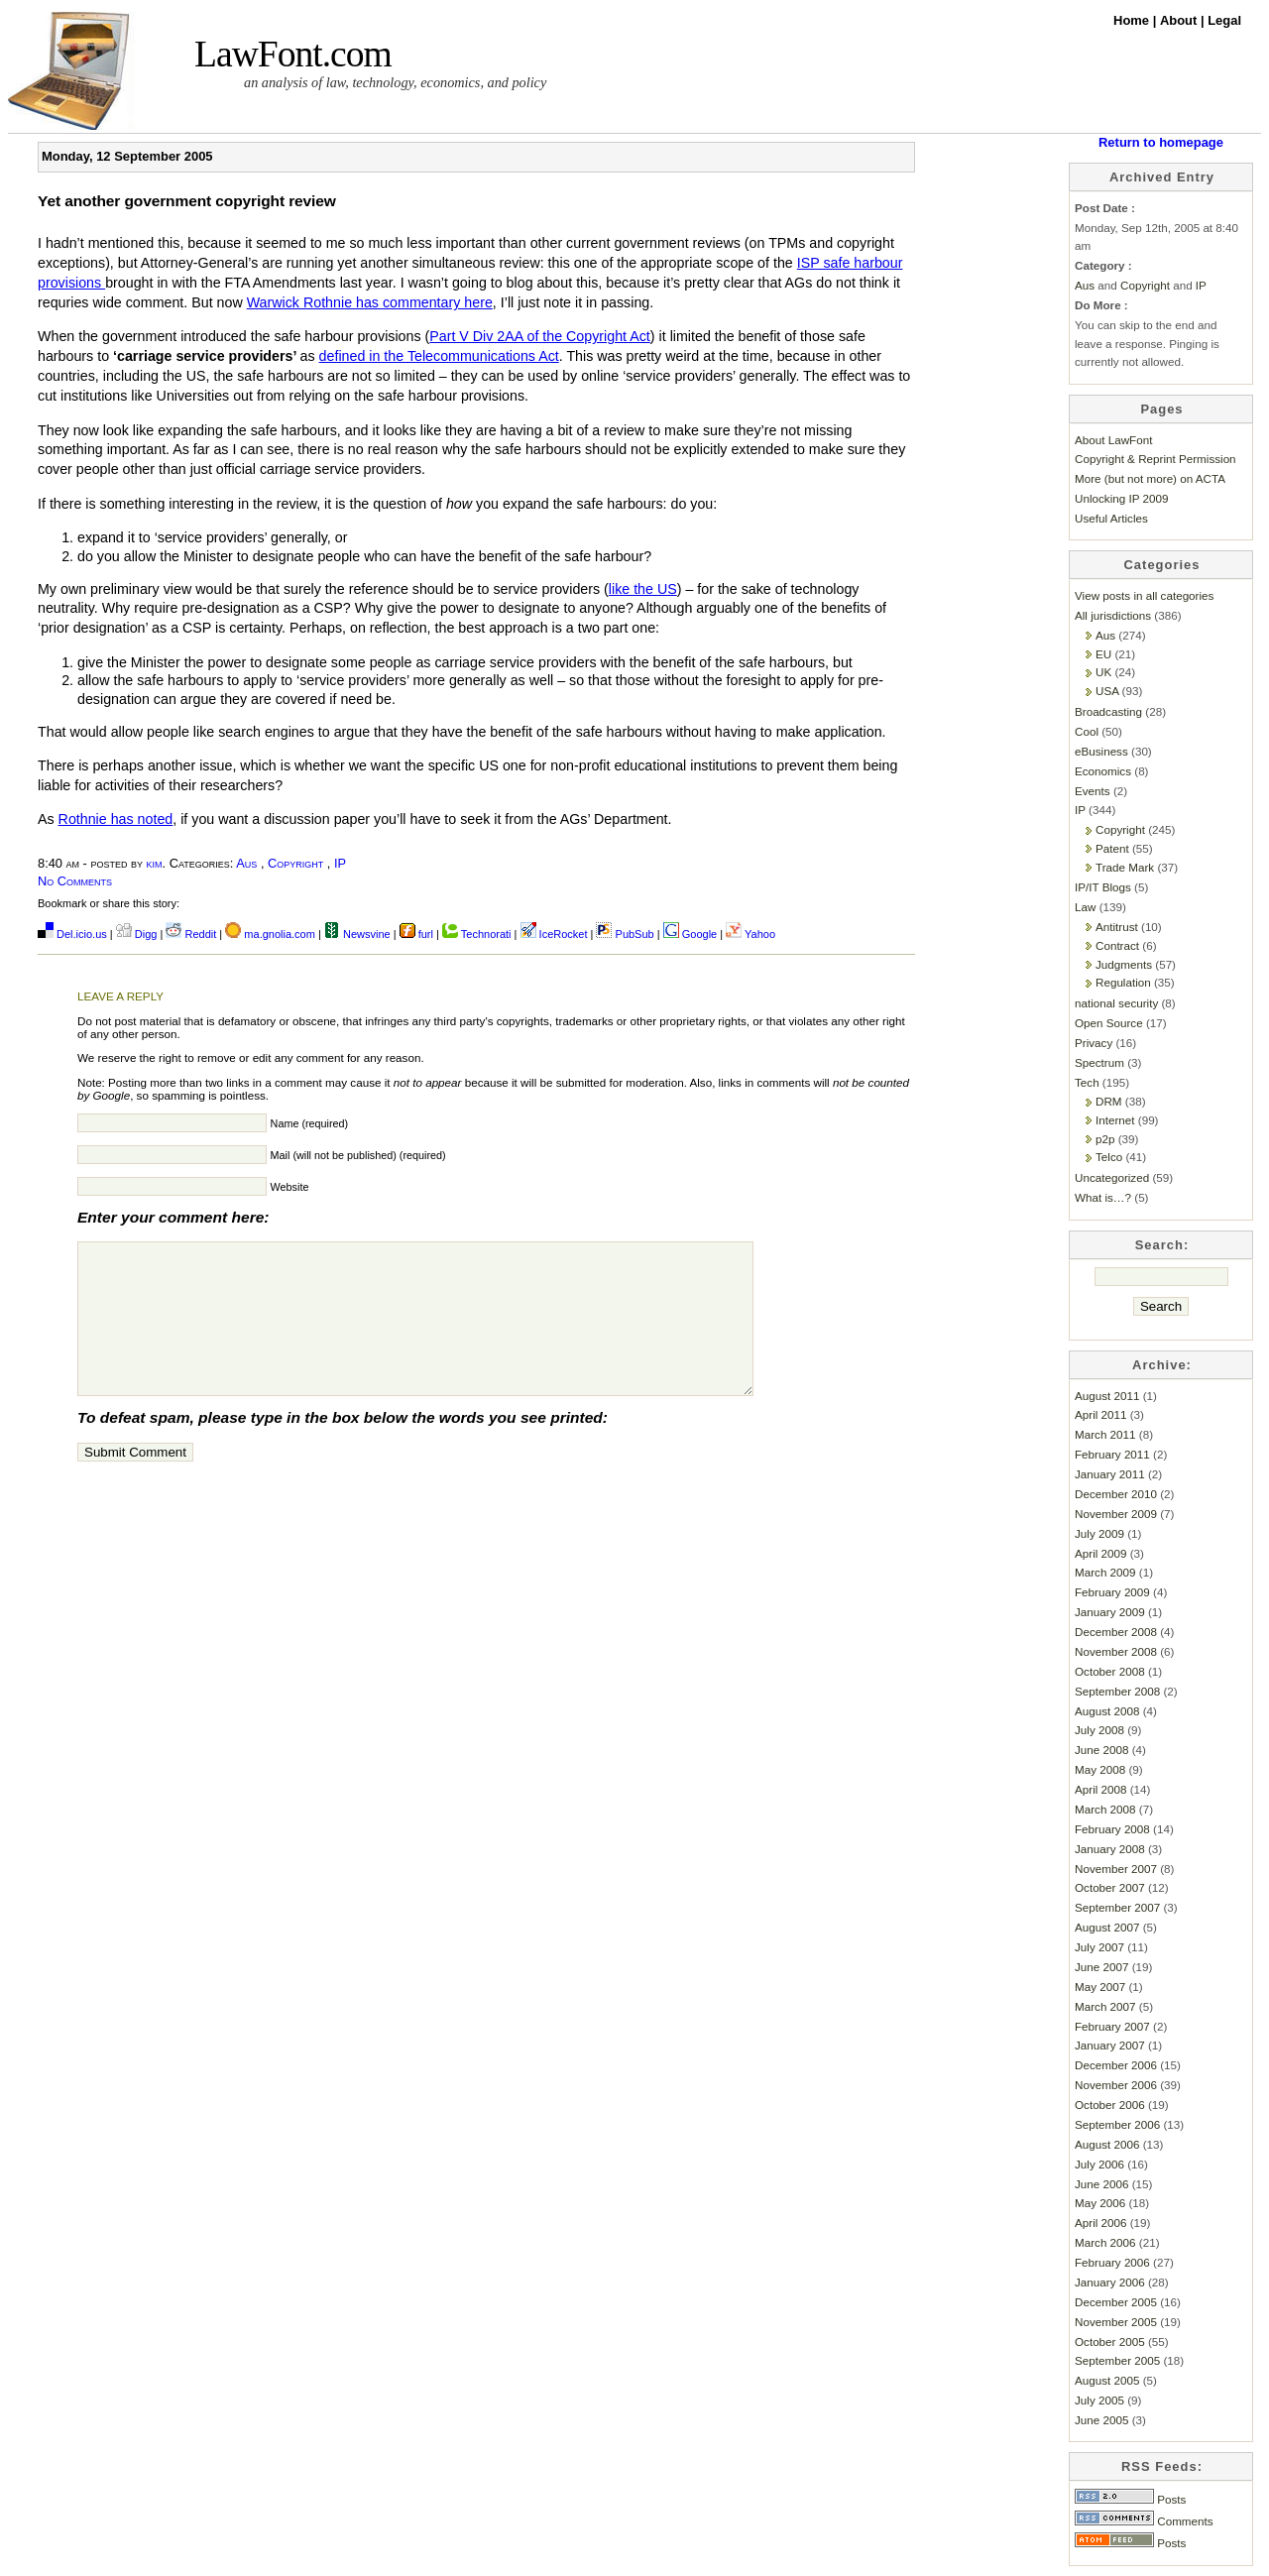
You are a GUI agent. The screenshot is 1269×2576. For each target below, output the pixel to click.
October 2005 (1110, 2341)
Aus (246, 863)
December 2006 (1116, 2064)
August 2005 (1107, 2380)
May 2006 (1100, 2202)
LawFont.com (293, 54)
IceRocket (555, 934)
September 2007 (1117, 1907)
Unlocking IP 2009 (1121, 498)
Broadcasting (1108, 711)
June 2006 (1101, 2183)
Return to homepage (1160, 142)
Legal (1224, 20)
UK (1103, 671)
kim (155, 863)
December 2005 (1116, 2301)
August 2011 (1107, 1395)
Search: (1162, 1244)
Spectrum (1099, 1062)
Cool (1086, 731)
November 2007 (1116, 1868)
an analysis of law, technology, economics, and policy (395, 82)
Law (1085, 906)
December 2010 (1116, 1493)
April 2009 (1101, 1553)
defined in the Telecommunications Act (439, 356)
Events (1092, 790)
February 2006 (1112, 2262)
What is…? (1103, 1197)
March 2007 (1105, 2006)
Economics (1103, 770)
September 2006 (1117, 2124)
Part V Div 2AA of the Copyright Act (539, 336)
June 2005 (1101, 2419)
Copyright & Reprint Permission (1155, 458)
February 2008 (1112, 1828)
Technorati (477, 934)
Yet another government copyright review (187, 200)
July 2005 (1099, 2400)
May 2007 (1100, 1986)
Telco (1109, 1156)
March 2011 (1105, 1434)
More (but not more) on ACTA (1150, 478)
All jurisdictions (1113, 615)
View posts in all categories (1144, 595)
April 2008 (1101, 1789)
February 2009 (1112, 1591)
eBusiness (1101, 751)
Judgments (1124, 964)
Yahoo (750, 934)
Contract (1117, 945)
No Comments (75, 881)
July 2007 (1099, 1946)
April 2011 (1101, 1414)
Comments (1144, 2521)
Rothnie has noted (115, 819)
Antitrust (1117, 926)
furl (418, 934)
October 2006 (1110, 2104)
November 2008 (1116, 1651)
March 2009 (1105, 1572)
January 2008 (1110, 1848)
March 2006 (1105, 2242)
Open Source (1109, 1022)
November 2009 (1116, 1513)
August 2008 (1107, 1710)
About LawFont (1113, 439)
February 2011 (1112, 1454)
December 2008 (1116, 1631)
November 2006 (1116, 2084)
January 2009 (1110, 1611)
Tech (1087, 1082)
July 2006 (1099, 2164)
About (1180, 20)
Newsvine (357, 934)
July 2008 (1099, 1729)
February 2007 (1112, 2026)
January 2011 (1110, 1473)
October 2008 (1110, 1671)
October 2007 (1110, 1887)
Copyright (295, 863)
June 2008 (1101, 1749)
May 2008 (1100, 1769)
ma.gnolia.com (270, 934)
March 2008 (1105, 1809)
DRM (1109, 1101)
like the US (643, 589)
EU (1103, 653)
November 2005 (1116, 2321)
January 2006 (1110, 2282)
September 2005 (1117, 2360)
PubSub (624, 934)
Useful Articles (1111, 518)
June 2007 (1101, 1966)
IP (340, 863)
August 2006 (1107, 2144)
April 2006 (1101, 2222)
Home (1133, 20)
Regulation (1123, 982)
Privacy (1093, 1042)
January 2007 (1110, 2045)
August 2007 (1107, 1927)
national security (1116, 1002)
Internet (1115, 1119)
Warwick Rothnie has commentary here (370, 302)
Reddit (191, 934)
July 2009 (1099, 1533)
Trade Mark (1125, 867)
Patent (1112, 848)
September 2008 (1117, 1691)
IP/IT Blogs (1103, 886)
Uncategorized (1112, 1177)
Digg (137, 934)
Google (690, 934)
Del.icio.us (72, 934)
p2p (1105, 1138)
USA (1107, 690)
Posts (1130, 2499)
